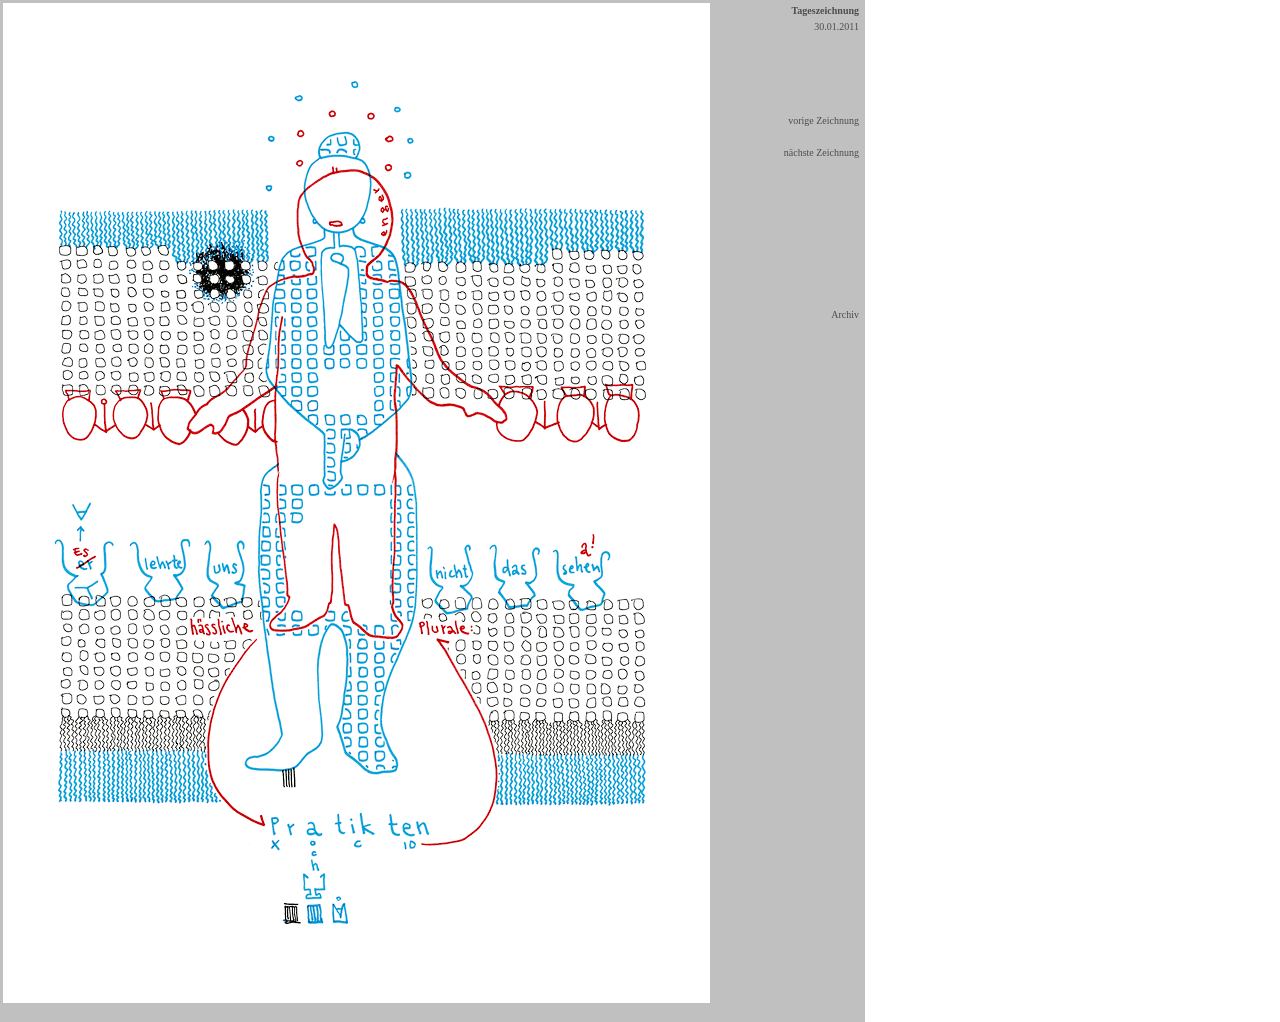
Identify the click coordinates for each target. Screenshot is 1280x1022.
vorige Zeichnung (823, 120)
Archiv (845, 314)
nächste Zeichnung (821, 152)
